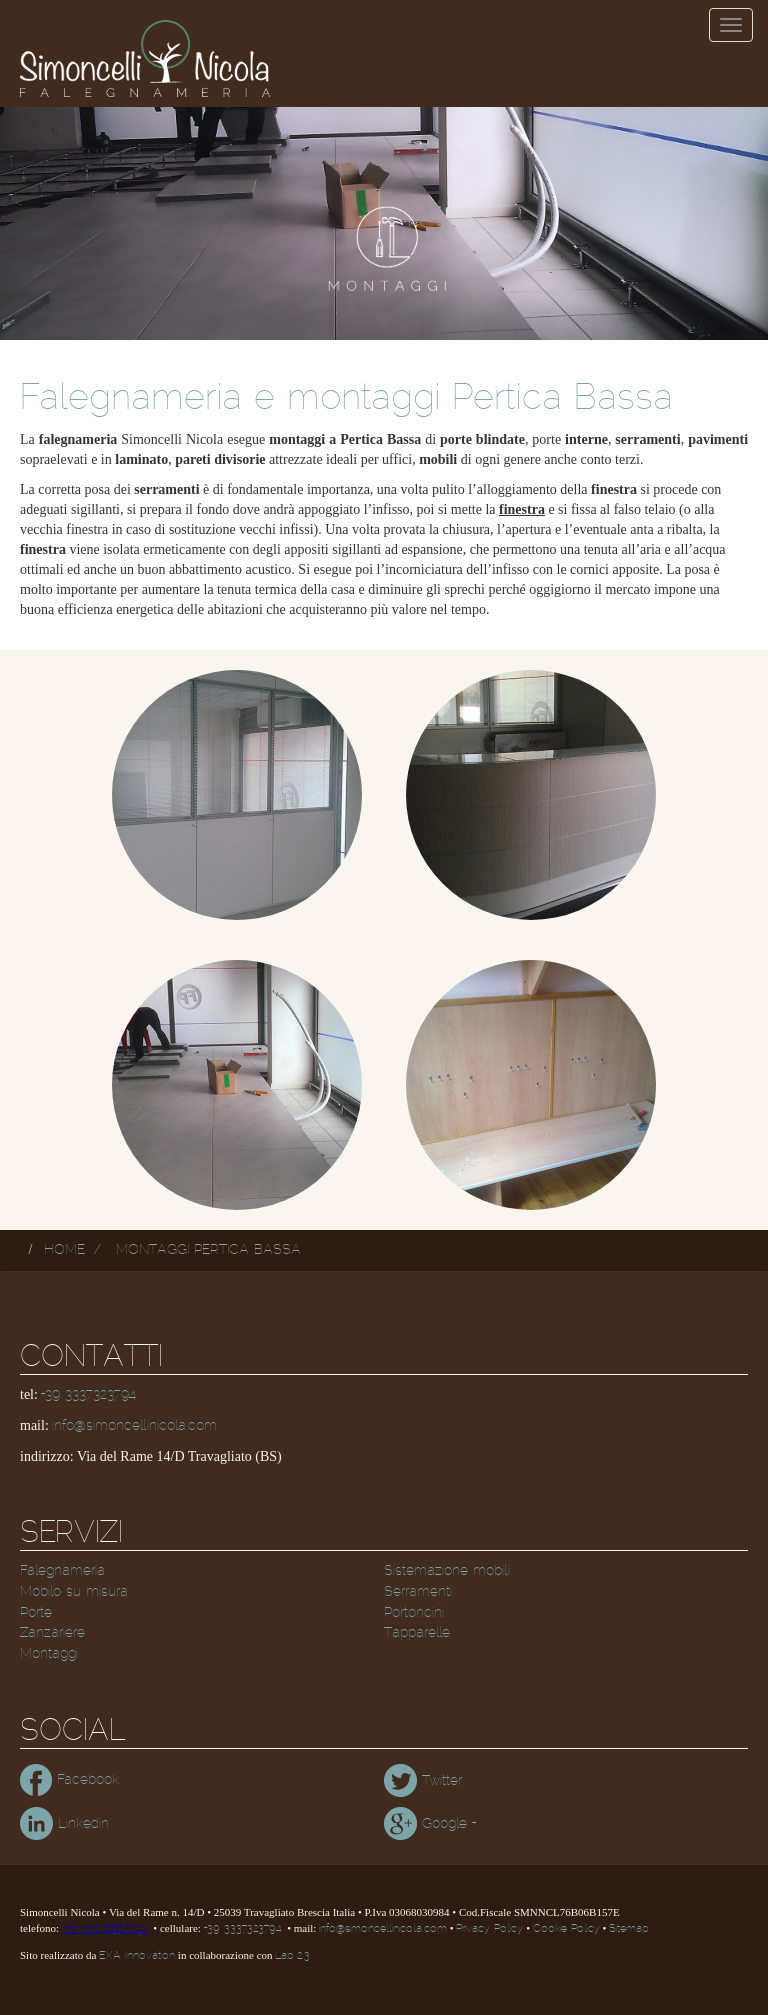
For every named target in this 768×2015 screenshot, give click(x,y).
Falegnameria (62, 1571)
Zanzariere (52, 1633)
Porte (36, 1613)
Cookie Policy (566, 1929)
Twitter (423, 1781)
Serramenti (418, 1592)
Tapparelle (417, 1633)
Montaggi (49, 1654)
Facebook (69, 1780)
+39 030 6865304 (105, 1929)
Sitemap (628, 1929)
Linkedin (64, 1824)
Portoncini (414, 1613)
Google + (430, 1824)
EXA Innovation (137, 1956)
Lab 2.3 (292, 1956)
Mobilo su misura (74, 1592)
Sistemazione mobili (447, 1571)
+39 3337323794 (88, 1395)
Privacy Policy (489, 1929)
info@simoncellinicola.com (134, 1426)
